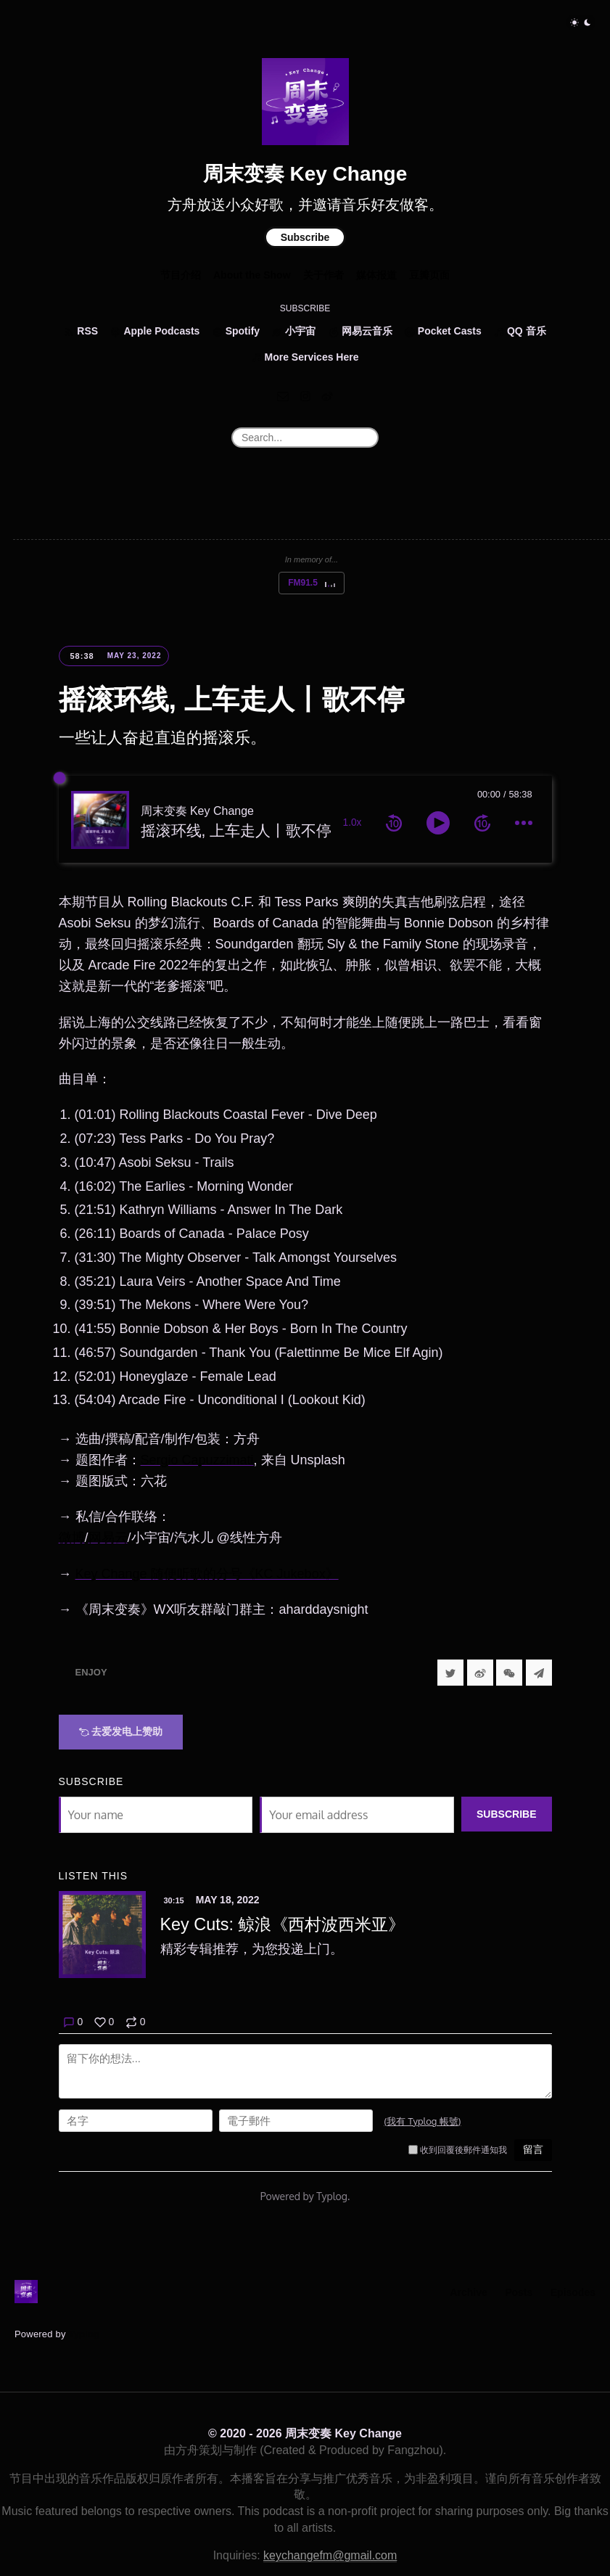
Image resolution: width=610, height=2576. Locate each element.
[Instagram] (305, 395)
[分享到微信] (509, 1673)
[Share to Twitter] (450, 1673)
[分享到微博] (480, 1673)
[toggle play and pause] (438, 823)
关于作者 (323, 275)
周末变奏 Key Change (305, 174)
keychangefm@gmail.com (330, 2555)
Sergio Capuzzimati (197, 1460)
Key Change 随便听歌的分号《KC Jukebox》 (207, 1574)
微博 (72, 1537)
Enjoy (91, 1672)
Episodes (573, 2292)
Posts (518, 2292)
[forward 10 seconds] (482, 823)
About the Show (252, 275)
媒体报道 (376, 275)
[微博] (327, 395)
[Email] (283, 395)
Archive (468, 2292)
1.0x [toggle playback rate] (352, 822)
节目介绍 (180, 275)
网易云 (108, 1537)
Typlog (83, 2334)
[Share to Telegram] (539, 1673)
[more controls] (524, 823)
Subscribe (305, 237)
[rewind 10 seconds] (394, 823)
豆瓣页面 (429, 275)
